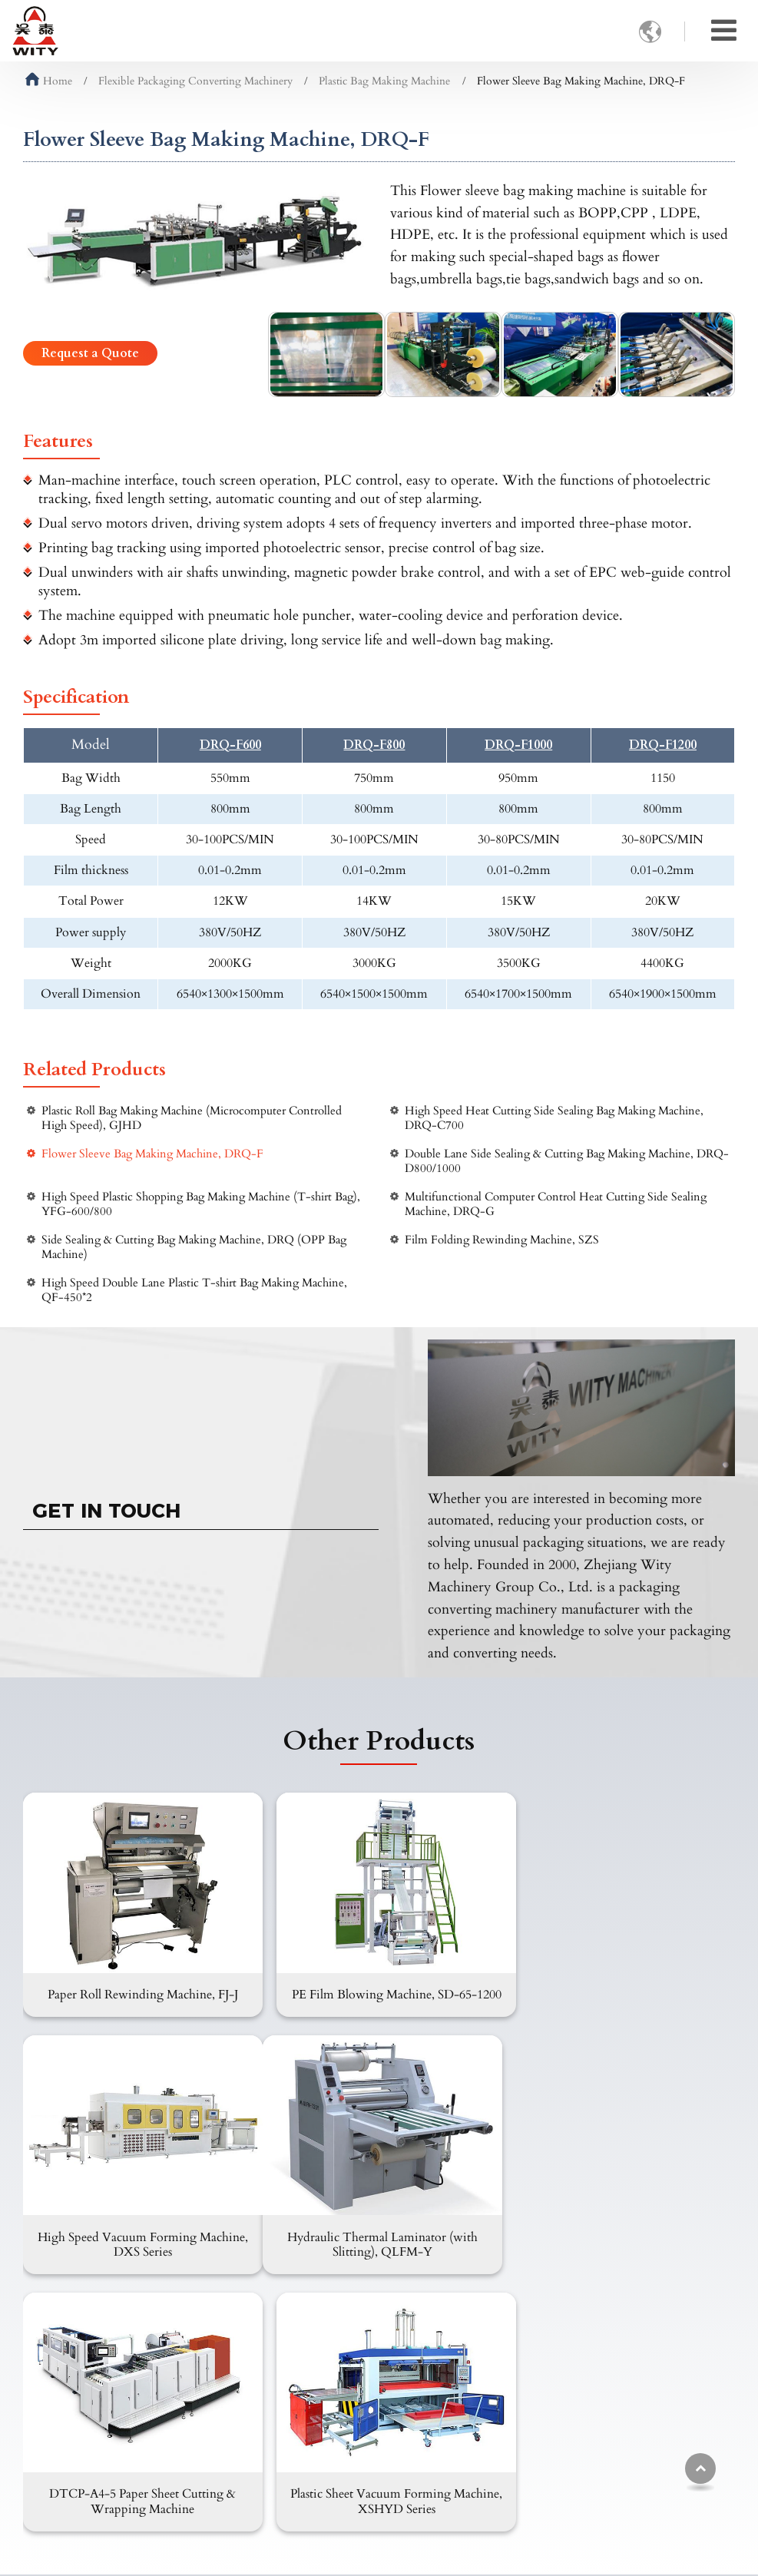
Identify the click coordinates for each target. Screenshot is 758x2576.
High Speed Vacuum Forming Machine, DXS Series (620, 1992)
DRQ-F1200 (663, 745)
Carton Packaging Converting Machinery (117, 2389)
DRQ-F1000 (518, 745)
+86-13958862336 (516, 2447)
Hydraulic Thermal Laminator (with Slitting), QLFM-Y (136, 2241)
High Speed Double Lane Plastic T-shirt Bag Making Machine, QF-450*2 (194, 1290)
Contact (484, 2354)
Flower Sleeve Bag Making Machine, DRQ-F (152, 1154)
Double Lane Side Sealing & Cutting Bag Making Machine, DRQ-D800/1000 (567, 1161)
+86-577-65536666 (519, 2470)
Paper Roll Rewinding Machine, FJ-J (136, 1985)
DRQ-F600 (230, 745)
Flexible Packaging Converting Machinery (195, 81)
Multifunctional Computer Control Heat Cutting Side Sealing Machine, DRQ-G (556, 1204)
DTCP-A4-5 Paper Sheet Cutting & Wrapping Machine (379, 2241)
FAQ (296, 2431)
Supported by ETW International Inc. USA (379, 2555)
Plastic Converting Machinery (115, 2460)
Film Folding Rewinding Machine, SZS (502, 1240)
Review (302, 2480)
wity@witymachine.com (536, 2423)
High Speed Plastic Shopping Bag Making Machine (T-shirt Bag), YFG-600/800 (200, 1204)
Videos (301, 2456)
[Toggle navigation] (724, 30)
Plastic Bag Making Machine (384, 81)
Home (48, 81)
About (299, 2382)
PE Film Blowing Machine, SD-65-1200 (379, 1992)
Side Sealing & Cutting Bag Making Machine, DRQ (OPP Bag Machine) (193, 1247)
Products (58, 2354)
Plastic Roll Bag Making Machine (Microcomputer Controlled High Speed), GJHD (191, 1118)
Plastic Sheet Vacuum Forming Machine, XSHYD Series (621, 2241)
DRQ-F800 (374, 745)
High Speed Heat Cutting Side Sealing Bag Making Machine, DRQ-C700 (554, 1118)
